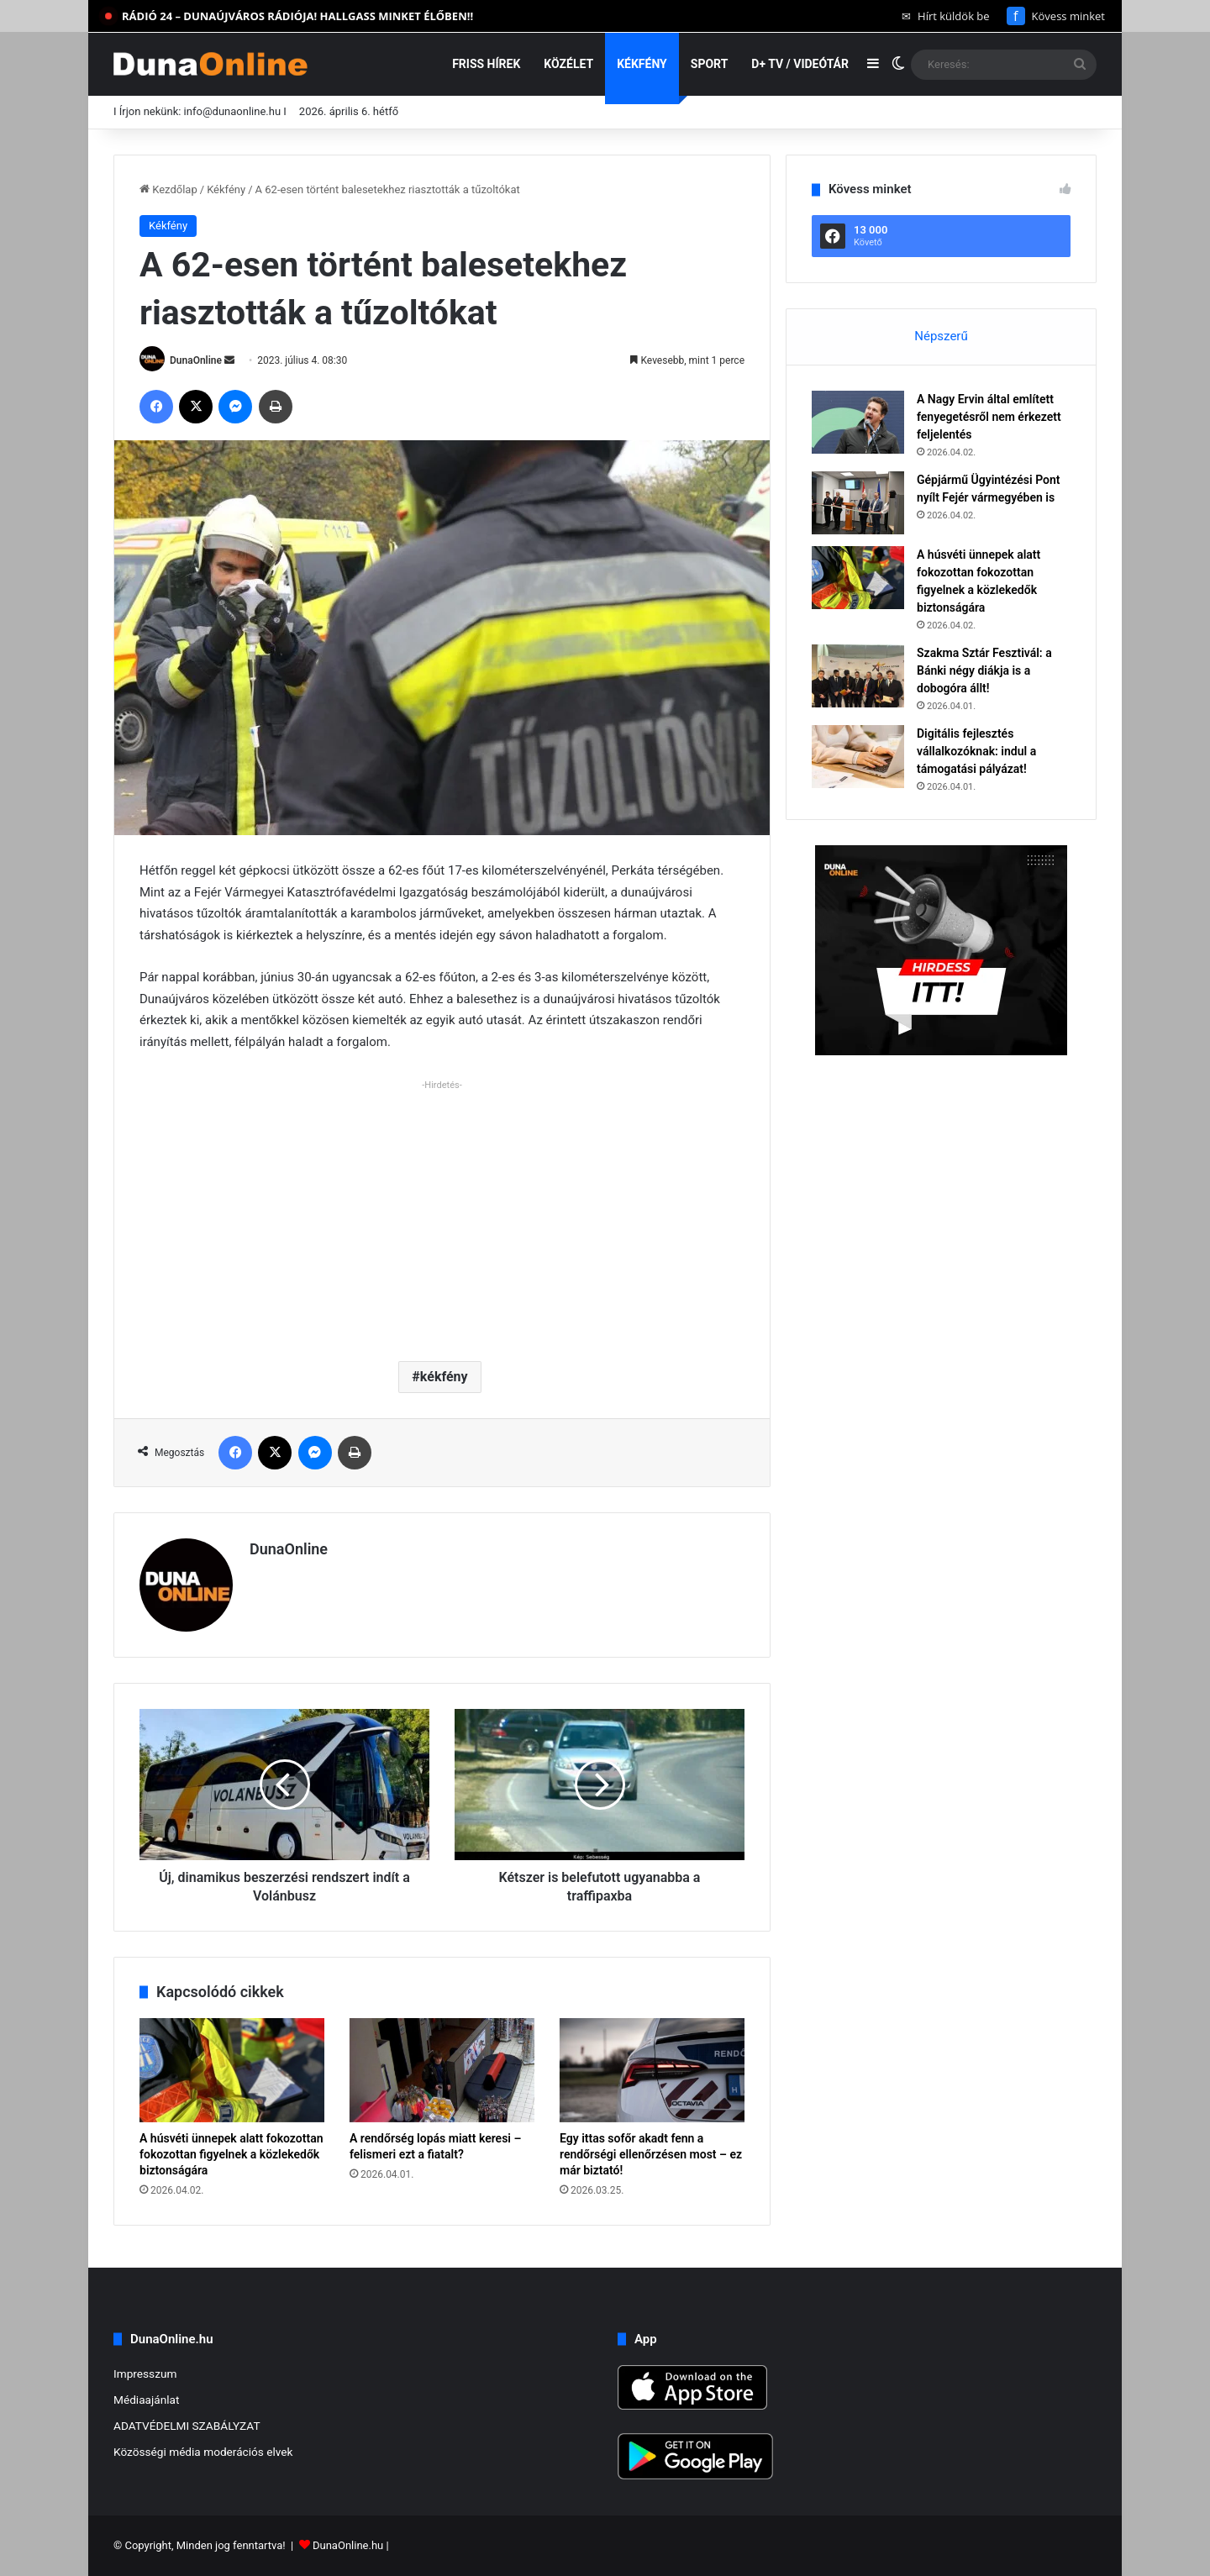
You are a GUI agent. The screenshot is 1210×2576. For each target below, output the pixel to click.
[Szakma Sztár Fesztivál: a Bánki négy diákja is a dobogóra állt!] (858, 675)
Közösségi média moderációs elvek (203, 2451)
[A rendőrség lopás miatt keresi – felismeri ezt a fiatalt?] (442, 2070)
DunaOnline (196, 360)
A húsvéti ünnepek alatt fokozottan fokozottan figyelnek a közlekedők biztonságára (231, 2154)
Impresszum (144, 2373)
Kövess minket (1056, 16)
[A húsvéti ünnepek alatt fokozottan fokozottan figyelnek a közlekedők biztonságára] (231, 2070)
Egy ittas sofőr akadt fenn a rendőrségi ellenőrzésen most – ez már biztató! (651, 2154)
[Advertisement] (441, 1214)
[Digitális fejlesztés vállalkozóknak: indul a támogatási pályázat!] (858, 756)
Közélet (568, 64)
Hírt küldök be (946, 16)
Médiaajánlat (146, 2399)
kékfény (444, 1377)
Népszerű (940, 336)
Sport (710, 64)
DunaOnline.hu (348, 2545)
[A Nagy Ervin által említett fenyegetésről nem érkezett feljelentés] (858, 422)
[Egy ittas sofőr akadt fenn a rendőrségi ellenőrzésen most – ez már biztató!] (652, 2070)
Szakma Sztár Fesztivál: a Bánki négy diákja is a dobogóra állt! (984, 670)
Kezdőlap (168, 189)
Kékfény (642, 64)
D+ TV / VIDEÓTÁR (800, 64)
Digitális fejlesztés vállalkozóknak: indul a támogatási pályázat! (976, 751)
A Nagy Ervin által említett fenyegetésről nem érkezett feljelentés (989, 416)
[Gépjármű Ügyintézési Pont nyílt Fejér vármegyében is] (858, 502)
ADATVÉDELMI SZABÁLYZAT (186, 2425)
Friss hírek (486, 64)
